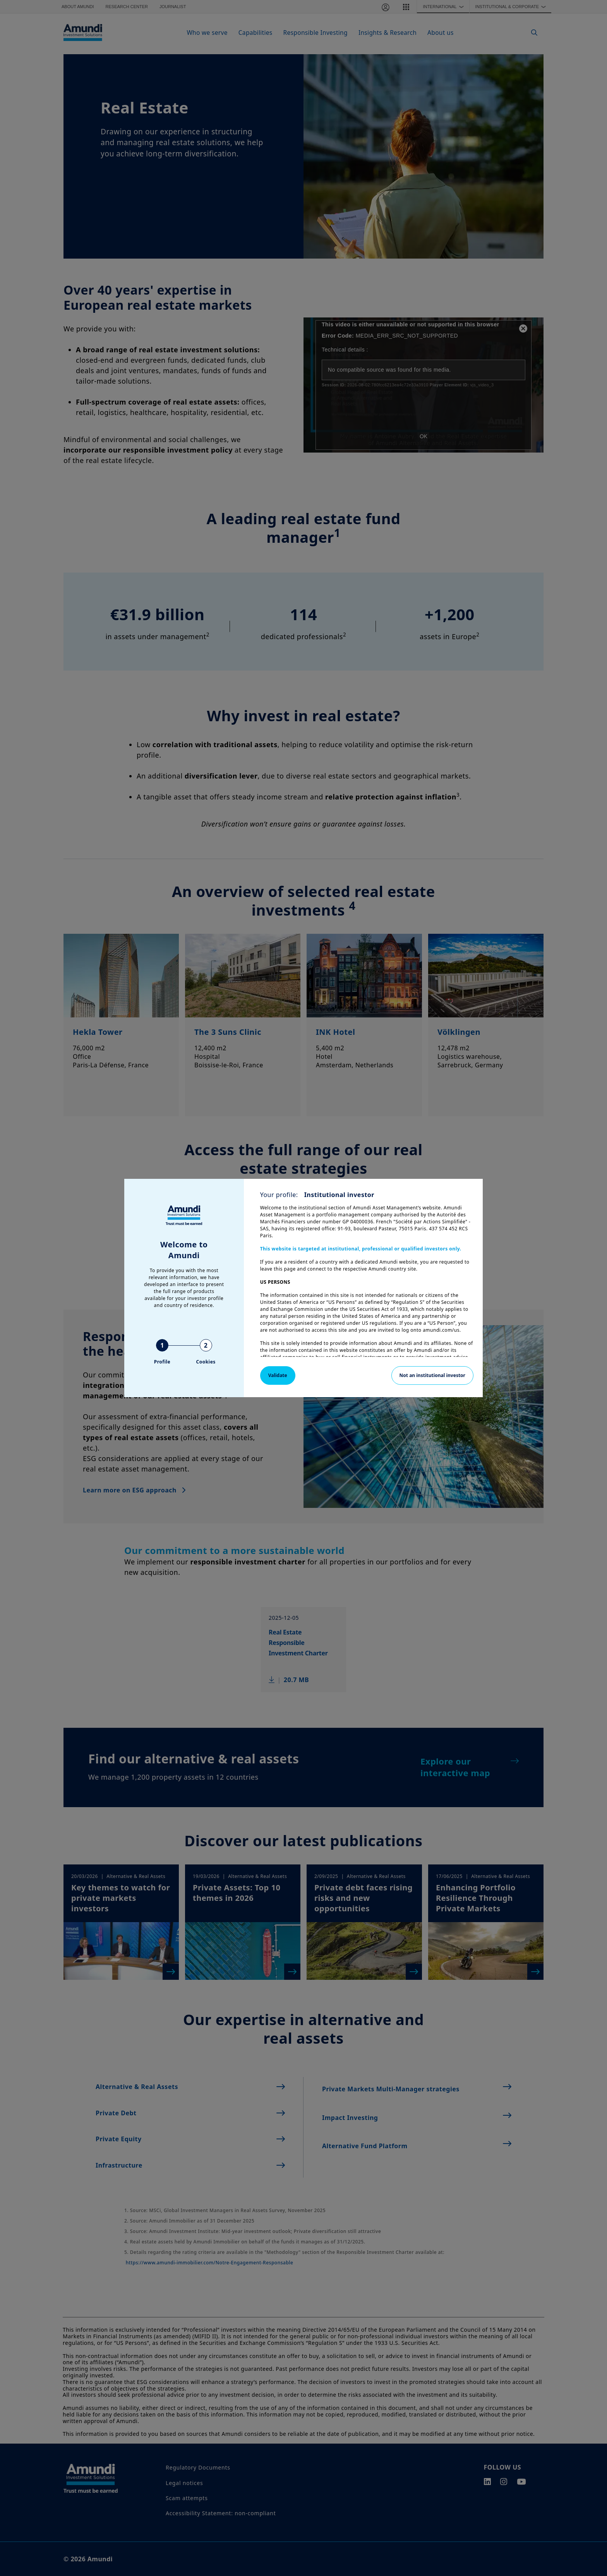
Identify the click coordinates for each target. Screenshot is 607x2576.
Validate (277, 1375)
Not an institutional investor (432, 1375)
